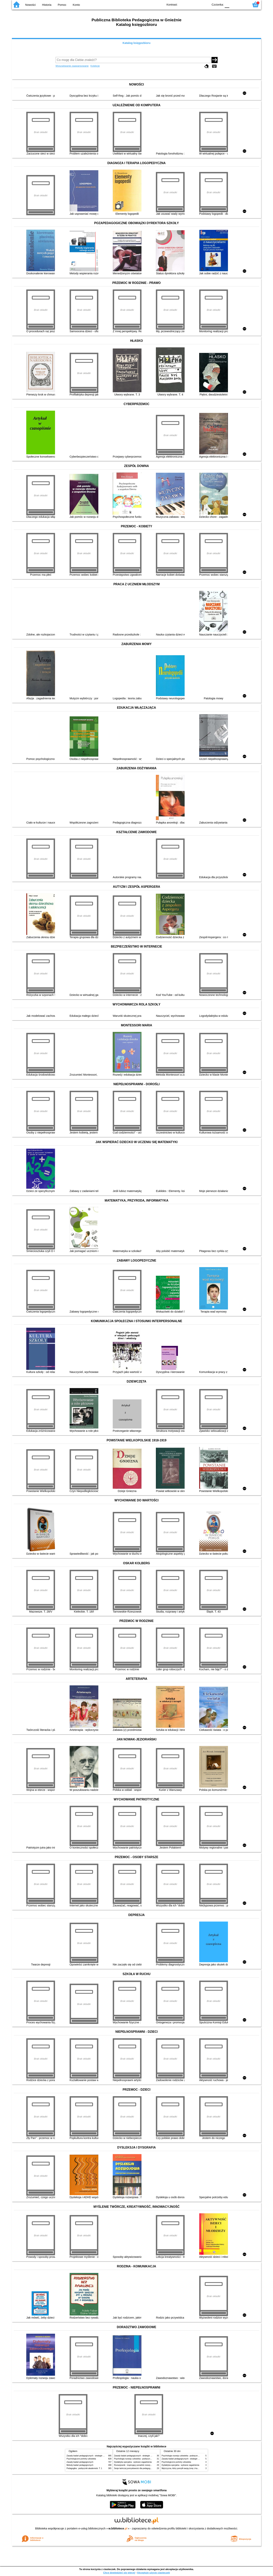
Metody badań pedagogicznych (80, 2465)
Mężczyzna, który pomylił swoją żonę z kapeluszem (184, 2468)
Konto (76, 4)
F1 (233, 4)
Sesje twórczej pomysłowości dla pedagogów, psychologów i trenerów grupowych (149, 2468)
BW (189, 4)
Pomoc (62, 4)
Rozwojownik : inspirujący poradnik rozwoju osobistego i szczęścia (142, 2465)
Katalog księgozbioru (136, 42)
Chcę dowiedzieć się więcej (119, 2572)
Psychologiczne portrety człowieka (81, 2459)
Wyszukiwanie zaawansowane (72, 65)
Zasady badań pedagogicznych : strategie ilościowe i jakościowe (94, 2456)
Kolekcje (95, 65)
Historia (46, 4)
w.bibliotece (118, 2528)
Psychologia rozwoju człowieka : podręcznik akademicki (138, 2459)
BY (205, 4)
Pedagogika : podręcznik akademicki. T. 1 (84, 2468)
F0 (227, 4)
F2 (242, 4)
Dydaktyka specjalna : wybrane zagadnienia (133, 2462)
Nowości (30, 4)
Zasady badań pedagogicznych (80, 2462)
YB (197, 4)
